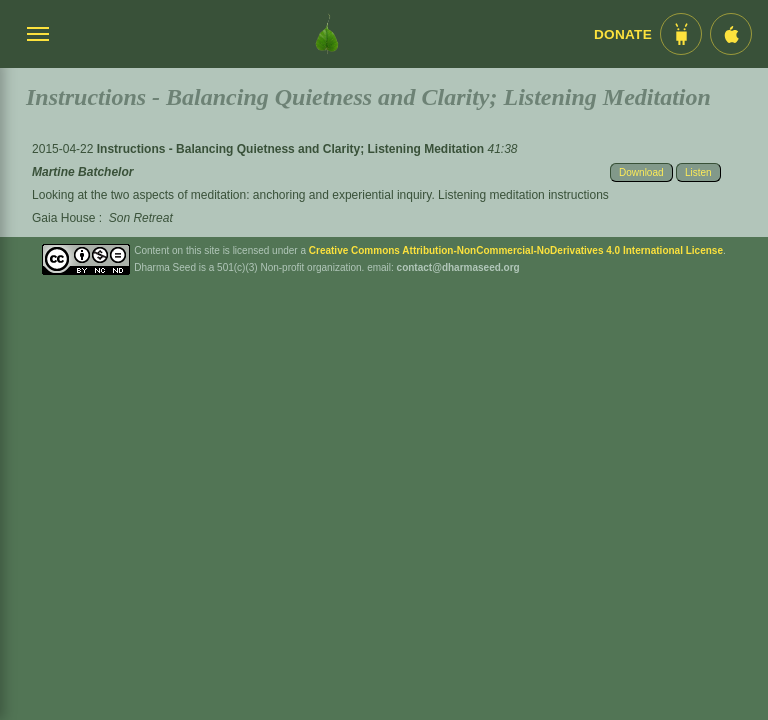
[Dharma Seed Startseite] (327, 34)
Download (641, 172)
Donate (623, 34)
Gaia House (63, 218)
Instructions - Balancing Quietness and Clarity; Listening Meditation (292, 149)
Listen (698, 172)
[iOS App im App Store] (731, 34)
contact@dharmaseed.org (458, 267)
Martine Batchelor (82, 172)
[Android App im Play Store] (681, 34)
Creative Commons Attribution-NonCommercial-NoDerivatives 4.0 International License (516, 250)
